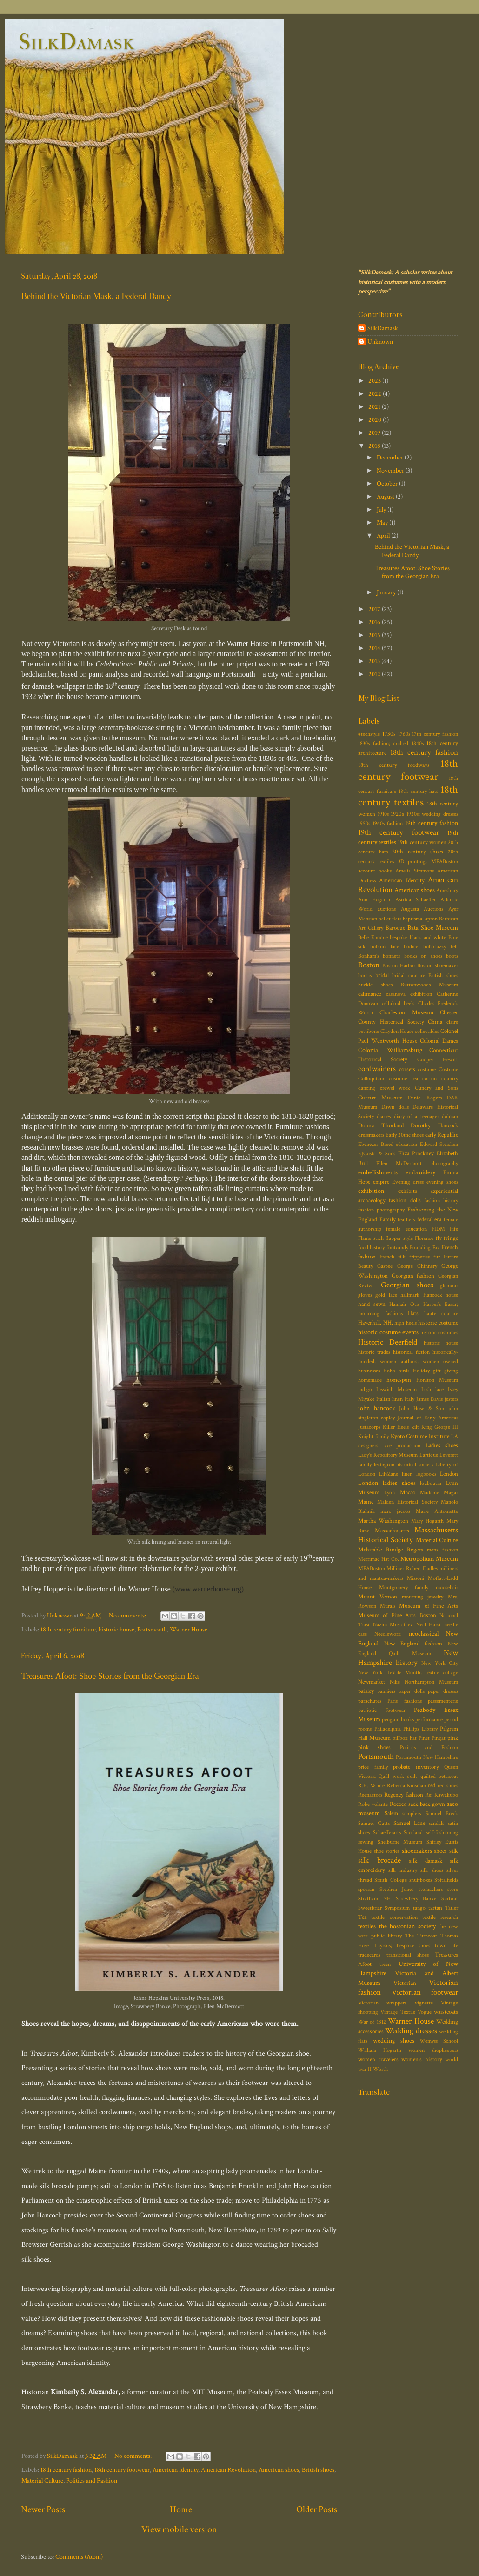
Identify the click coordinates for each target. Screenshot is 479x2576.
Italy (409, 1399)
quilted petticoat (439, 1776)
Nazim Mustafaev (393, 1624)
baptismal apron (420, 918)
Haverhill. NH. (375, 1323)
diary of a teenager (416, 1116)
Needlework (387, 1634)
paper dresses (443, 1691)
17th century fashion (435, 734)
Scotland (413, 1832)
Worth (380, 2069)
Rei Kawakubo (441, 1794)
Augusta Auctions (422, 908)
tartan (435, 1908)
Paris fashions (404, 1700)
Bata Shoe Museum (432, 927)
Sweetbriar (370, 1907)
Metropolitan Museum (429, 1558)
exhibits (407, 1191)
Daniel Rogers (425, 1097)
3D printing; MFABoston (428, 861)
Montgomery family (404, 1587)
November (391, 470)
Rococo (398, 1804)
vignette (424, 2002)
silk (453, 1850)
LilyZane (388, 1474)
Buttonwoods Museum (429, 984)
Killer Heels (396, 1427)
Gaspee (385, 1266)
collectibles (427, 1031)
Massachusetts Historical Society (408, 1535)
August (386, 496)
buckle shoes (375, 984)
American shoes (279, 2469)
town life (446, 1945)
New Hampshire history (408, 1658)
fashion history (441, 1200)
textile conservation (394, 1917)
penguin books (398, 1719)
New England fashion (413, 1644)
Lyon (389, 1492)
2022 (375, 393)
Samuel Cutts (374, 1823)
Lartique (428, 1454)
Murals (387, 1606)
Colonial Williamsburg (390, 1049)
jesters (451, 1399)
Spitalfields (446, 1880)
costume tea (403, 1078)
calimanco (369, 994)
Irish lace (432, 1389)
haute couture (441, 1313)
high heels (405, 1322)
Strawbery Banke (416, 1898)
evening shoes (442, 1181)
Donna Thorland (381, 1126)
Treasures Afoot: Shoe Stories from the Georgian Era (110, 1676)
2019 (375, 432)
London (449, 1474)
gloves (365, 1294)
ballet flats (390, 918)
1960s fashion (388, 823)
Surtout (449, 1898)
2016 (375, 622)
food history (371, 1247)
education (406, 1144)
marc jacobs (395, 1511)
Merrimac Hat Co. (378, 1559)
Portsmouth (152, 1629)
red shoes (448, 1785)
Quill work (391, 1776)
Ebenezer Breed (375, 1144)
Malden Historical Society (407, 1501)
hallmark (409, 1294)
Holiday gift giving (435, 1370)
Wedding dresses (411, 2031)
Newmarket (371, 1682)
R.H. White (371, 1785)
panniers (386, 1691)
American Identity (175, 2469)
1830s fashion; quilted (383, 743)
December (391, 457)
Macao (407, 1493)
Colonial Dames (439, 1041)
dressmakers (371, 1135)
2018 (375, 445)
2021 (375, 406)
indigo (365, 1389)
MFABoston (371, 1568)
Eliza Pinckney (416, 1154)
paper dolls (411, 1691)
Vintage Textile (397, 2012)
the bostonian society (407, 1926)
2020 (375, 419)
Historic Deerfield (387, 1342)
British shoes (318, 2469)
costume (427, 1069)
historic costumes (439, 1332)
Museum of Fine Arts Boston (397, 1615)
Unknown (380, 342)
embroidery (420, 1172)
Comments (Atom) (79, 2556)
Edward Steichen (439, 1144)
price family (373, 1767)
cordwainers (377, 1069)
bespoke (398, 937)
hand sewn (372, 1304)
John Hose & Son (421, 1408)
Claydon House (396, 1031)
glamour (449, 1285)
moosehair (447, 1587)
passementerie (443, 1700)
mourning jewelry (423, 1596)
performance (429, 1719)
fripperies (419, 1256)
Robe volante (373, 1804)
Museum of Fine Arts (428, 1606)
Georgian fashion (413, 1276)
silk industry (402, 1870)
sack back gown (426, 1804)
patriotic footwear (382, 1710)
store (452, 1889)
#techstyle (369, 734)
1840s (418, 743)
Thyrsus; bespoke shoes (402, 1945)
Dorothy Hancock (434, 1126)
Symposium (397, 1907)
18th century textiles (408, 796)
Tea (362, 1917)
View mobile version (179, 2529)
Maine (365, 1502)
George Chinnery (417, 1266)
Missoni (415, 1578)
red (431, 1786)
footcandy (397, 1247)
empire (381, 1182)
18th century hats (418, 791)
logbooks (426, 1474)
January (387, 592)
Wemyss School (438, 2040)
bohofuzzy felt (440, 946)
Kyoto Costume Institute (420, 1436)
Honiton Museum (437, 1380)
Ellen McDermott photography (417, 1163)
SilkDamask (76, 42)
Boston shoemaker (437, 965)
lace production (402, 1445)
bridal (382, 975)
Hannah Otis (404, 1304)
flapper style (399, 1238)
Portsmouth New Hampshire (427, 1757)
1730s (389, 734)
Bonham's (368, 955)
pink (452, 1738)
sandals (436, 1823)
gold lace (386, 1294)
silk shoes (431, 1870)
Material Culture (42, 2480)
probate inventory (416, 1767)
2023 (375, 380)
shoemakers (417, 1850)
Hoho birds (396, 1370)
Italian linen (389, 1399)
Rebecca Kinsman (406, 1785)
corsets (407, 1069)
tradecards (369, 1954)
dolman (450, 1116)
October (388, 483)
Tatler (451, 1907)
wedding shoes (393, 2040)
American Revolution (228, 2469)
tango (419, 1907)
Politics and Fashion (91, 2480)
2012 (375, 674)
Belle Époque (373, 937)
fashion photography (381, 1209)
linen (407, 1474)
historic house (116, 1629)
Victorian (404, 1983)
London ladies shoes (387, 1482)
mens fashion (442, 1549)
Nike (395, 1681)
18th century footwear (122, 2469)
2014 (375, 648)
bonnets (391, 955)
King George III (439, 1427)
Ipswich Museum (396, 1389)
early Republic (441, 1135)
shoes (440, 1851)
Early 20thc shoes (405, 1135)
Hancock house (440, 1294)
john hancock (376, 1408)
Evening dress (408, 1181)
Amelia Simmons (414, 870)
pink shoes (374, 1747)
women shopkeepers (433, 2050)
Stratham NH (374, 1898)
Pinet (424, 1738)
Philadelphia (387, 1728)
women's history (421, 2059)
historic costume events (388, 1332)
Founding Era (424, 1247)
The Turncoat (421, 1935)
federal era (429, 1220)
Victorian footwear (425, 1992)
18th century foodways (394, 765)
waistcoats (446, 2012)
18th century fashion (66, 2469)
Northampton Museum (431, 1681)
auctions (387, 908)
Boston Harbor (398, 965)
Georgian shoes (407, 1285)
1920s (397, 814)
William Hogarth (379, 2050)
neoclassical (424, 1633)
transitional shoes (407, 1954)
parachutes (369, 1700)
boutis (365, 975)
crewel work (395, 1088)
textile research (440, 1917)
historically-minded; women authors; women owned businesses (408, 1361)
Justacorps (369, 1427)
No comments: (128, 1615)
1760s (404, 734)
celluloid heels (398, 1003)
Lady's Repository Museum (388, 1454)
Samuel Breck (442, 1813)
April (384, 535)
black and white (428, 937)
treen (385, 1964)
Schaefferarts (387, 1832)
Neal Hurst (428, 1624)
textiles (367, 1926)
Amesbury (447, 890)
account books (375, 870)
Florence (424, 1238)
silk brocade (379, 1860)
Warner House (188, 1629)
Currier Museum (380, 1098)
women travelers (378, 2059)
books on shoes (423, 955)
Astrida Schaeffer (415, 899)
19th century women (422, 842)
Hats (413, 1314)
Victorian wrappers (382, 2002)
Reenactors (370, 1794)
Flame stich (371, 1238)
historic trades (374, 1352)
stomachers (431, 1889)
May (383, 522)
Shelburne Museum (400, 1841)
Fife (454, 1228)
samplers (411, 1813)
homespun (398, 1380)
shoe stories (387, 1851)
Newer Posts (43, 2509)
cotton (429, 1078)
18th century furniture (68, 1629)
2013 (374, 661)
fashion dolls (404, 1201)
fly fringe (447, 1238)
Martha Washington (383, 1521)
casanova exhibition (409, 994)
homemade (370, 1380)
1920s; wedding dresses (432, 814)
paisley (366, 1691)
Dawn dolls (395, 1107)
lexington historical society (403, 1464)
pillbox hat (404, 1738)
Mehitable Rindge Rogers (390, 1550)
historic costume (438, 1323)
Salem (391, 1813)
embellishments (378, 1172)
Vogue (425, 2012)
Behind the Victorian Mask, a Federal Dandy (96, 296)
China (435, 1022)
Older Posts (316, 2509)
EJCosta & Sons (376, 1153)
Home (181, 2509)
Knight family (373, 1436)
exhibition (371, 1190)
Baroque (395, 928)
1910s (383, 814)
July (382, 509)
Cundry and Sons (436, 1088)
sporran (366, 1889)
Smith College (390, 1880)
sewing (365, 1841)
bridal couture (408, 975)
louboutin (430, 1483)
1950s (364, 823)
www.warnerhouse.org (208, 1589)
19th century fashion (431, 823)
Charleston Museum (406, 1013)
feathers (406, 1219)
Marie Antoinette (437, 1511)
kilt (415, 1427)
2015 (375, 635)
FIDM (438, 1228)
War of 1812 (372, 2021)
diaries (384, 1116)
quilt (412, 1776)
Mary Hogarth (427, 1521)
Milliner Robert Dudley (412, 1568)
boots (452, 955)
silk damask (425, 1861)
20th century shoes (417, 852)
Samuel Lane (409, 1823)
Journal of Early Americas (428, 1417)
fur (436, 1256)
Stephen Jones (396, 1889)
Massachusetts (392, 1531)
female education (406, 1228)
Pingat (439, 1738)
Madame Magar (439, 1492)
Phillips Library (420, 1728)
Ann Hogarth (374, 899)
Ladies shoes (442, 1446)
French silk (392, 1256)
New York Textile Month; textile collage (408, 1672)
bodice (411, 946)
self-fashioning (442, 1832)
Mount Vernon (377, 1597)
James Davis (429, 1399)
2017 (375, 609)
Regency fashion (403, 1795)
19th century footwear (398, 832)
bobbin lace (384, 946)
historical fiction (411, 1352)
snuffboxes (420, 1880)
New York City (439, 1663)
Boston (368, 965)
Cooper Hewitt (437, 1059)
